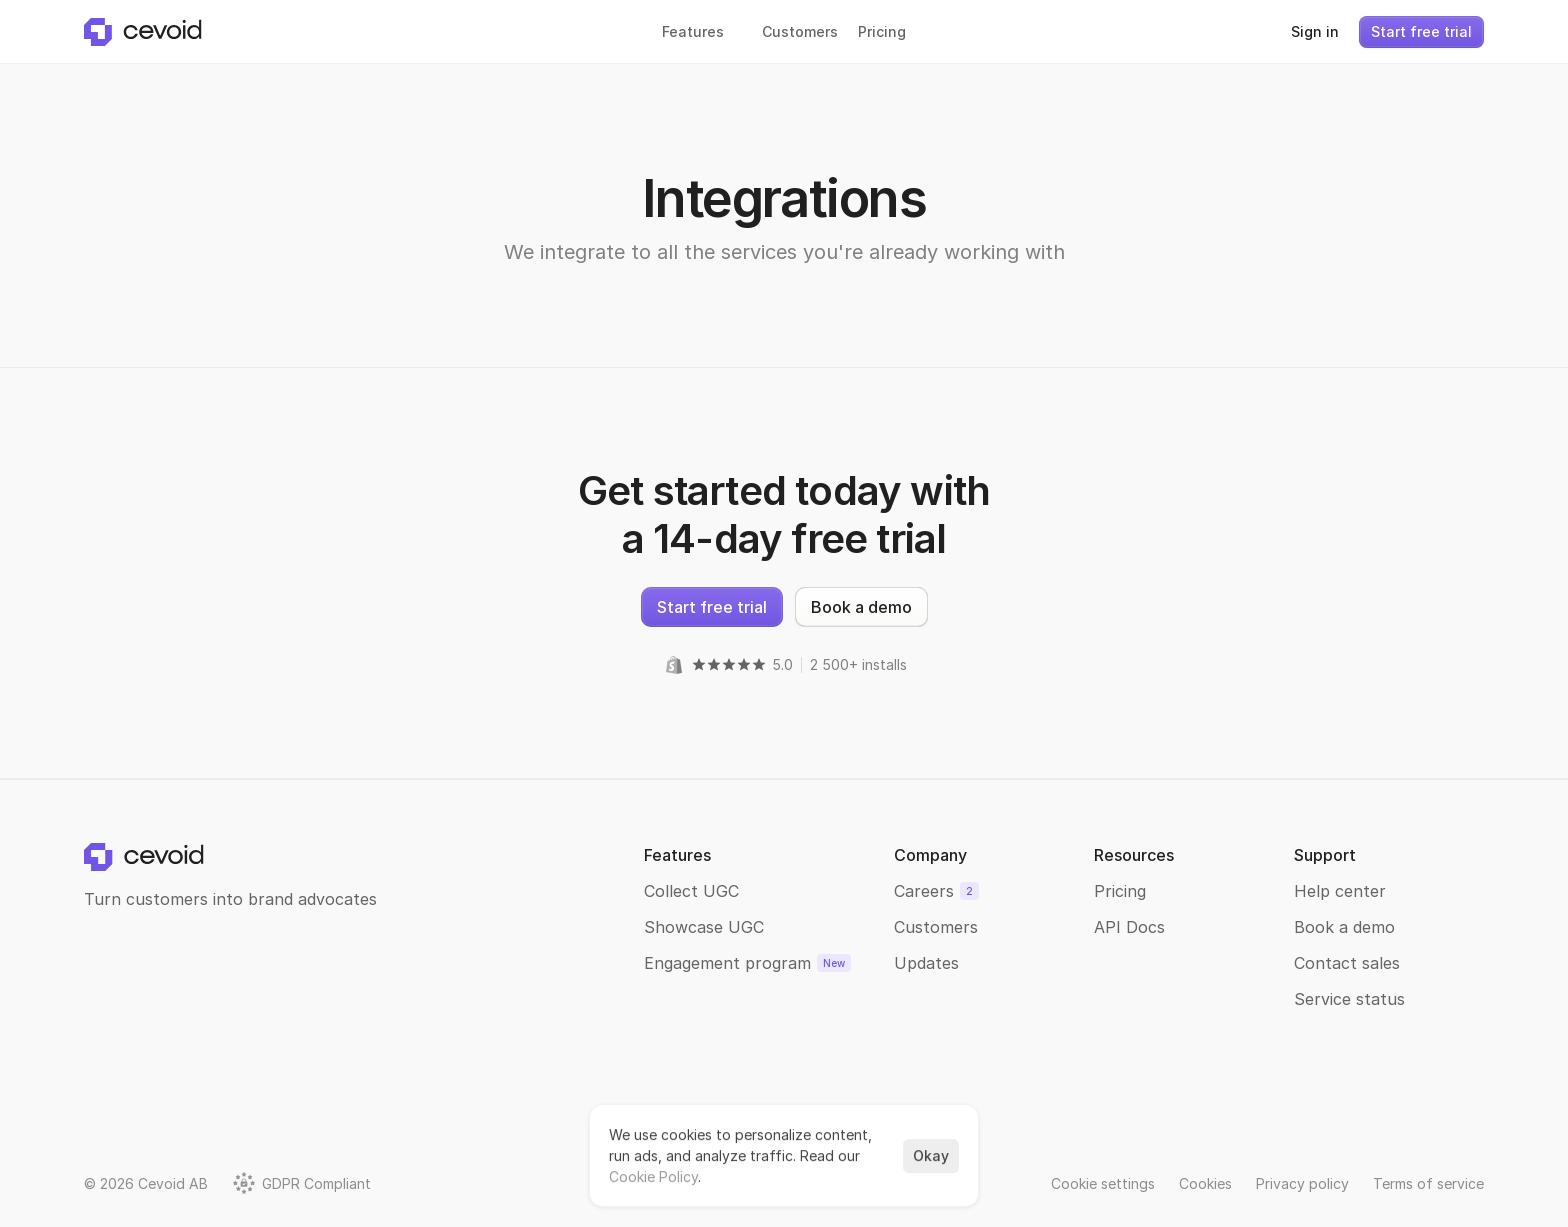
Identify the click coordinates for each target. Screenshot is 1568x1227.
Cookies (1205, 1183)
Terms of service (1428, 1183)
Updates (926, 963)
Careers (924, 891)
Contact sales (1347, 963)
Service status (1349, 999)
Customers (936, 927)
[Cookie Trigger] (1103, 1183)
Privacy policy (1302, 1183)
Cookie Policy (653, 1176)
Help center (1340, 891)
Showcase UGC (704, 927)
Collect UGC (691, 891)
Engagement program (727, 963)
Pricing (1120, 891)
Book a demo (1344, 927)
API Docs (1129, 927)
